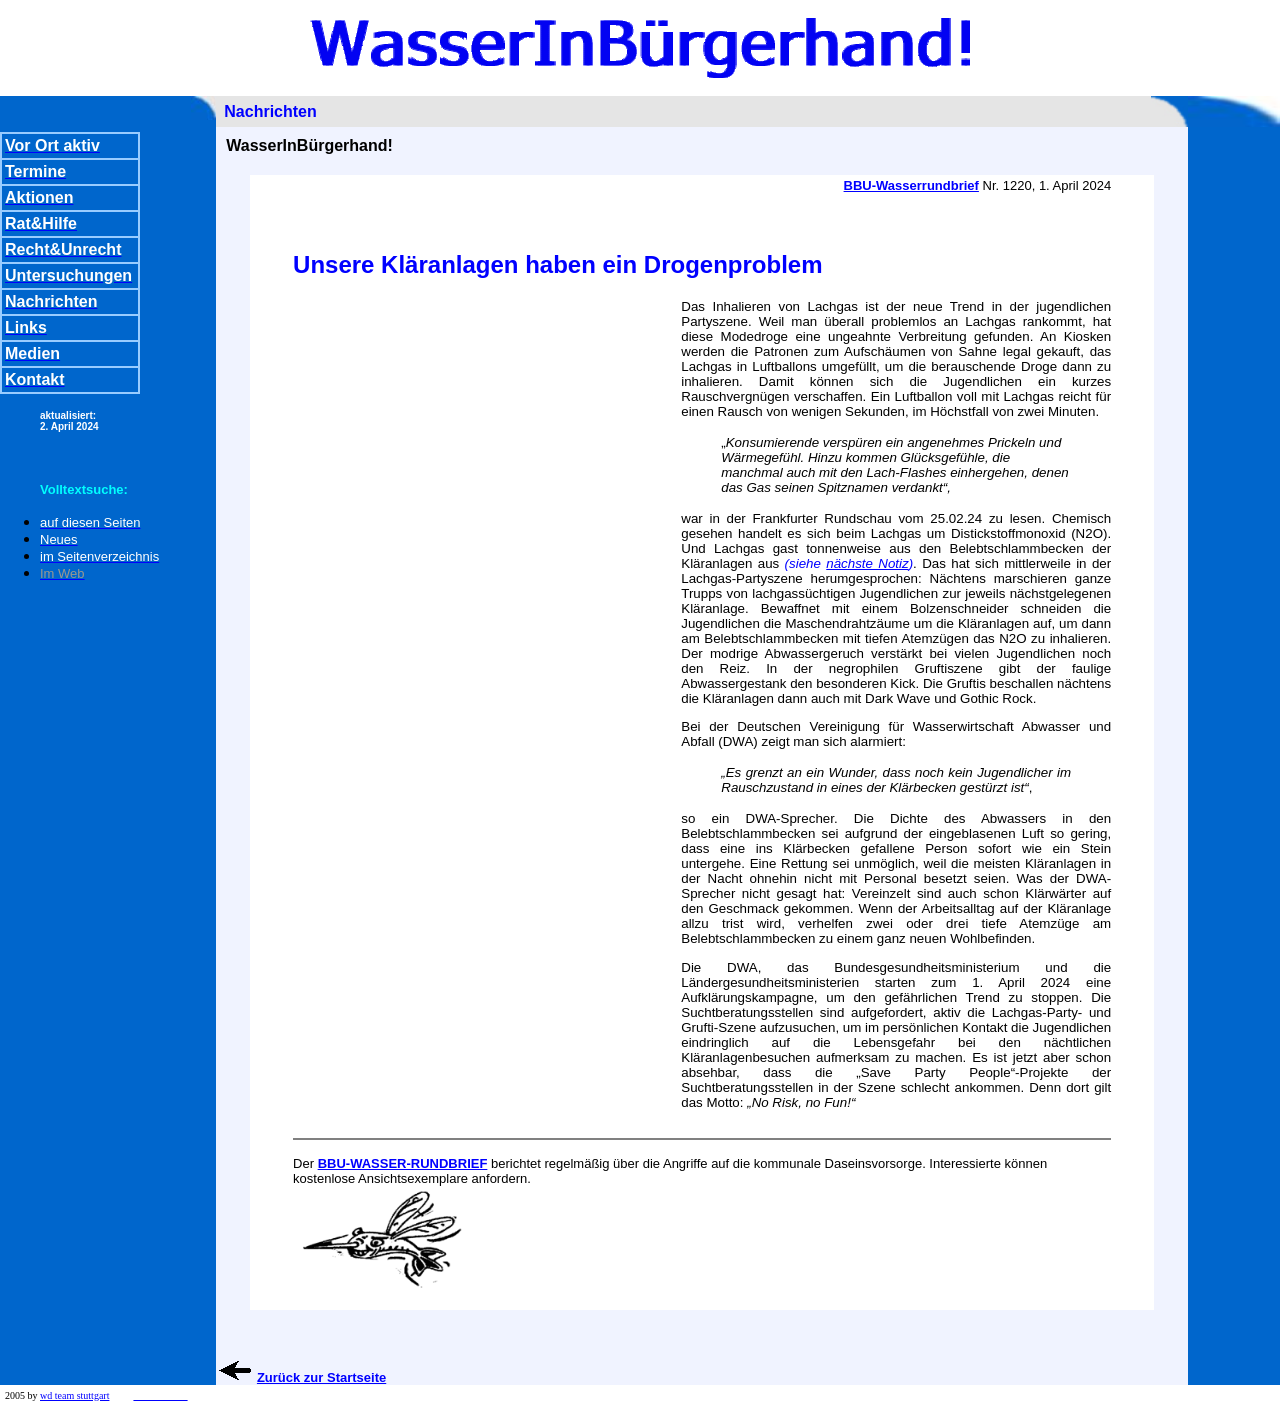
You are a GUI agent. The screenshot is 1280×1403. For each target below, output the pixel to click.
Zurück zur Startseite (321, 1377)
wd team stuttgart (74, 1395)
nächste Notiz (867, 563)
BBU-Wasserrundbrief (911, 185)
